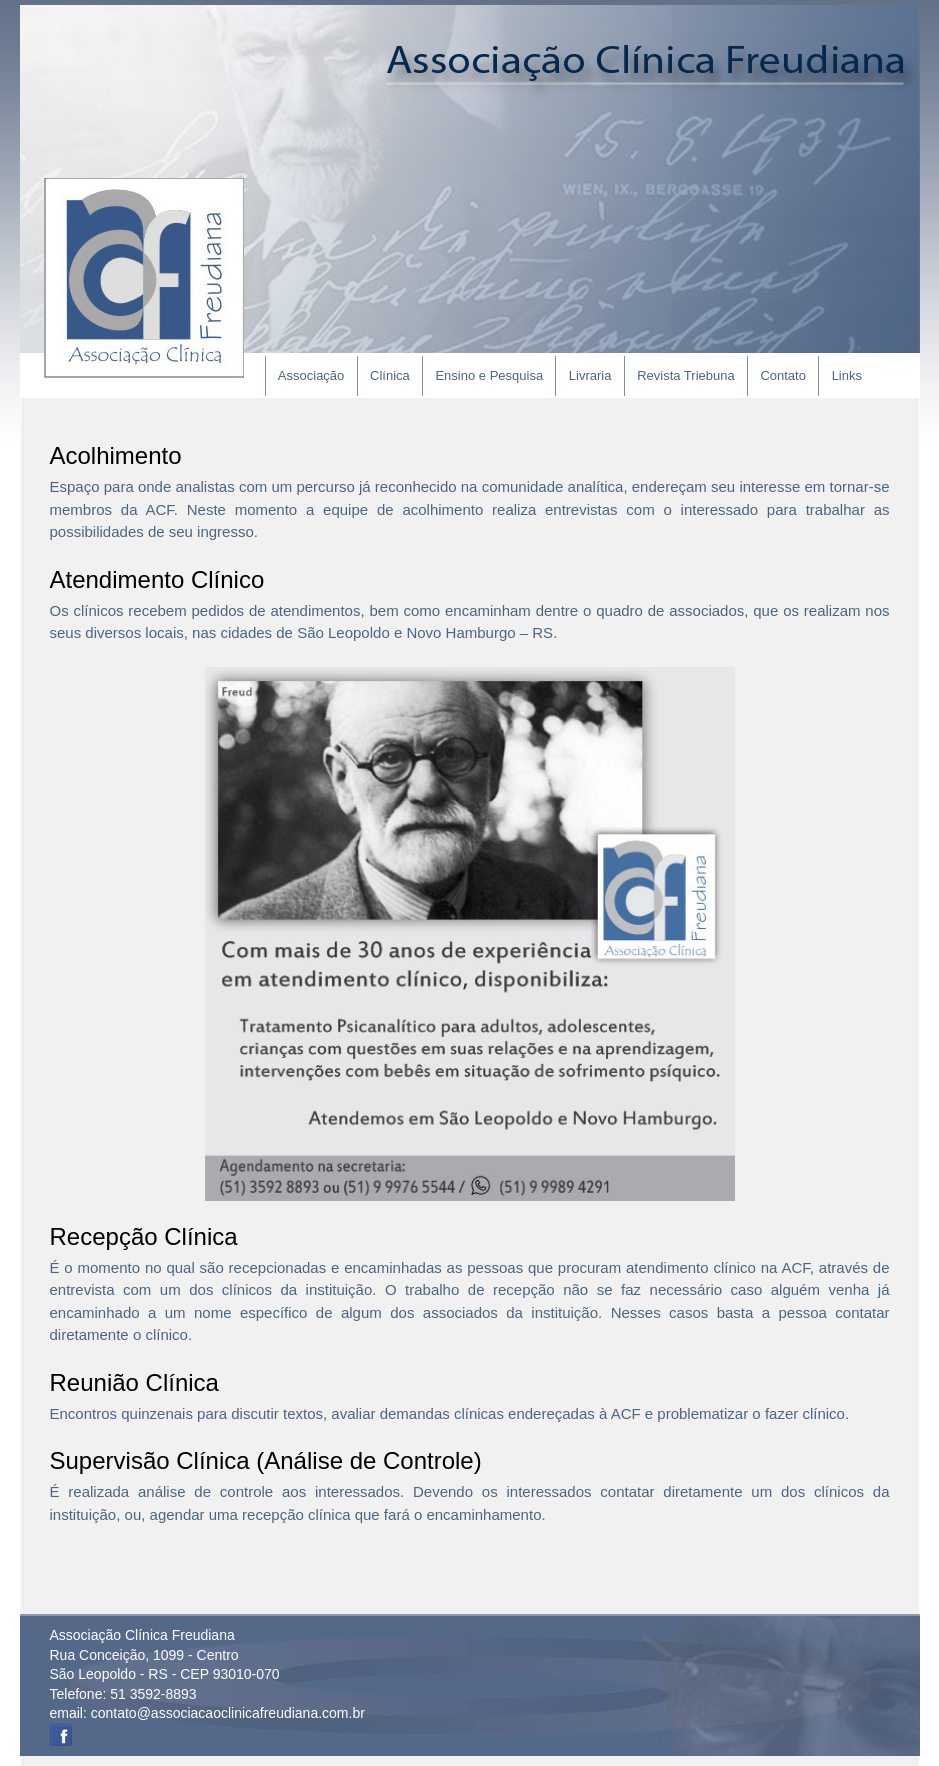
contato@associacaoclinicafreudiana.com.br (228, 1713)
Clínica (390, 375)
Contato (783, 375)
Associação (311, 375)
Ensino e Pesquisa (489, 375)
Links (847, 375)
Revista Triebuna (686, 375)
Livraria (590, 375)
